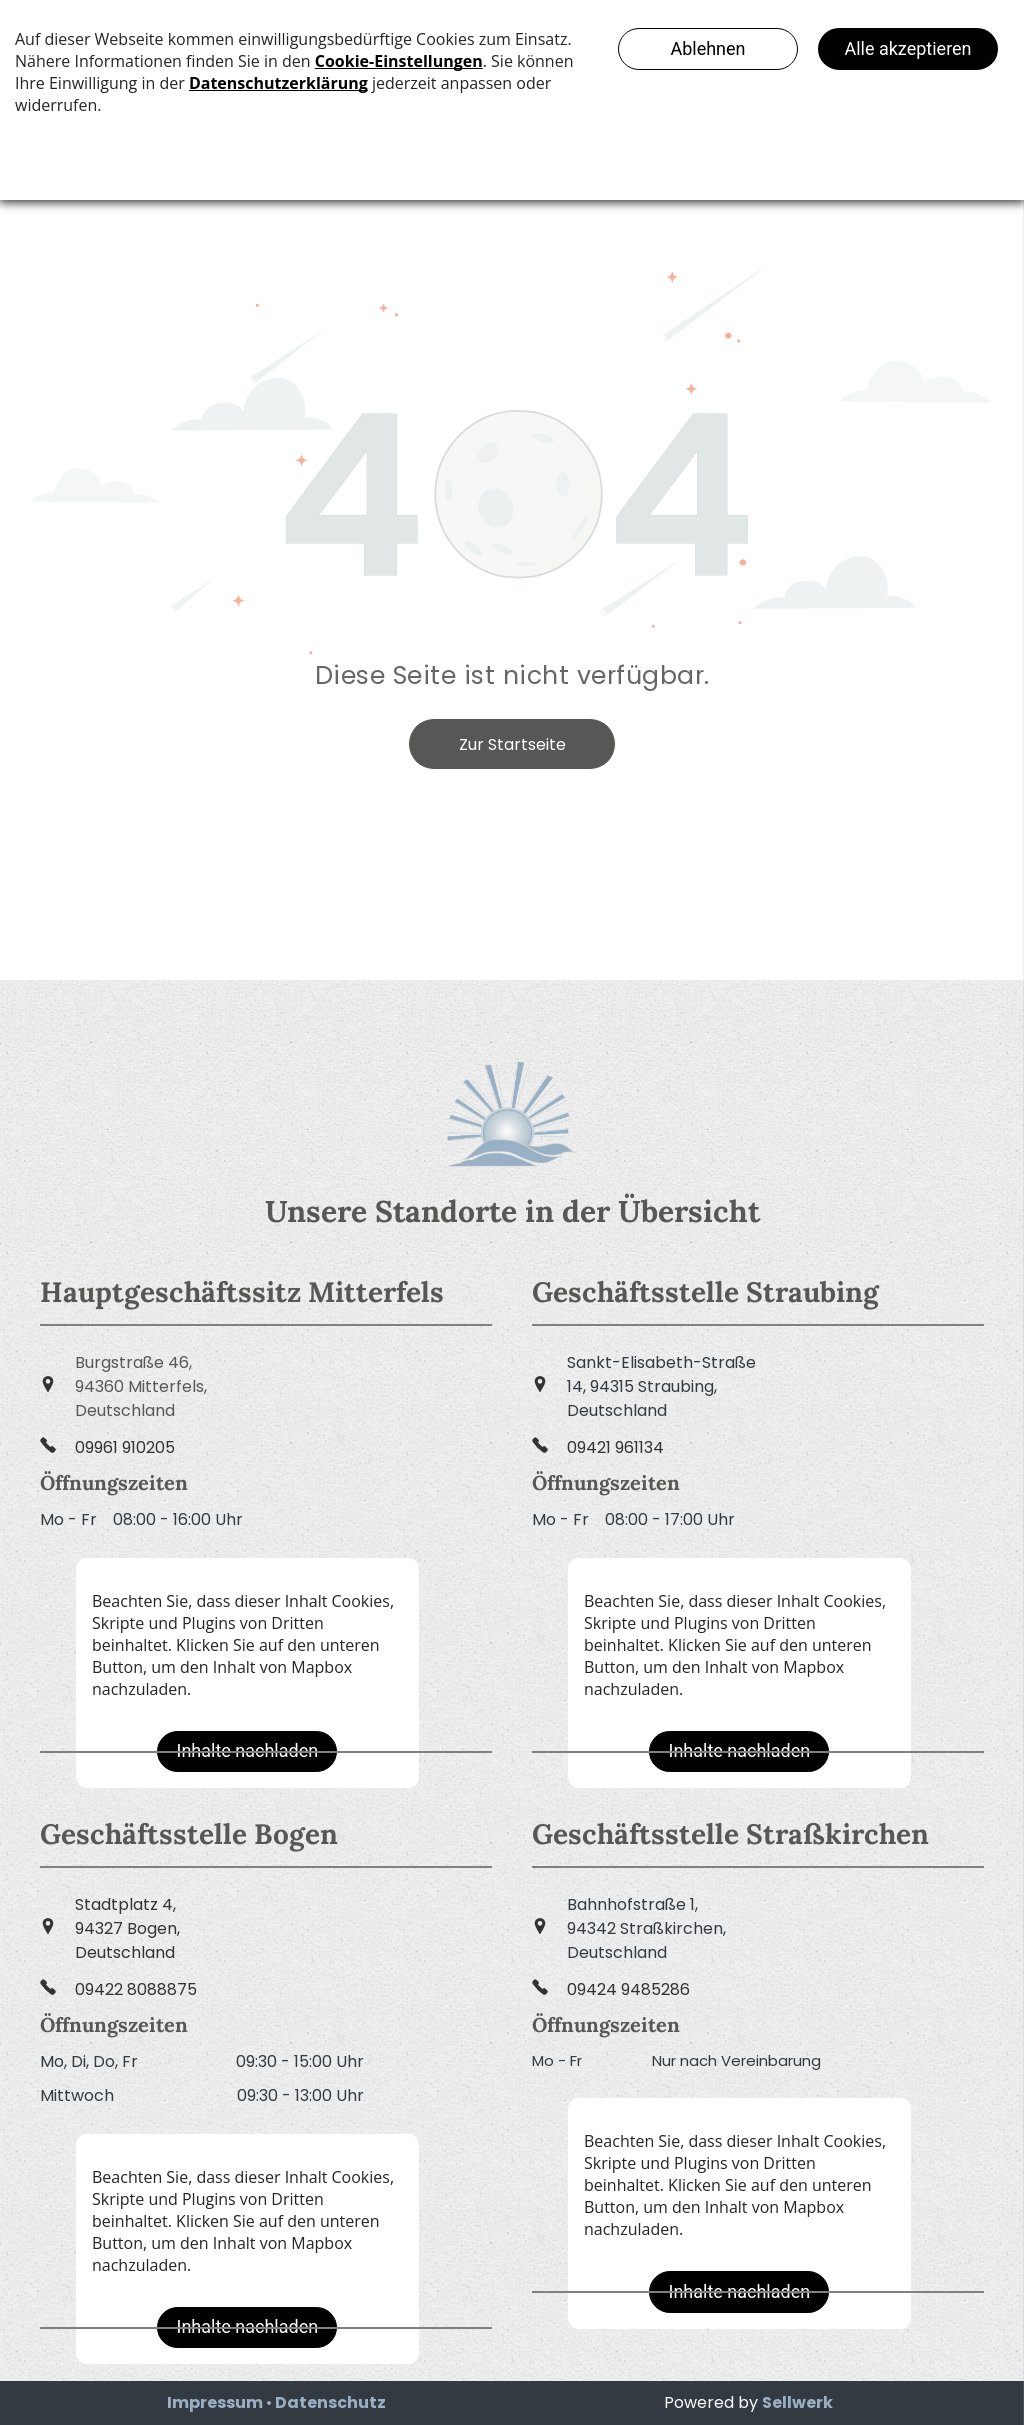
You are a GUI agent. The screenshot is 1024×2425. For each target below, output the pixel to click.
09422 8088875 (136, 1989)
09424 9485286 (628, 1989)
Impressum (215, 2402)
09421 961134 (615, 1447)
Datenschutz (330, 2402)
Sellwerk (797, 2402)
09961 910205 (125, 1447)
